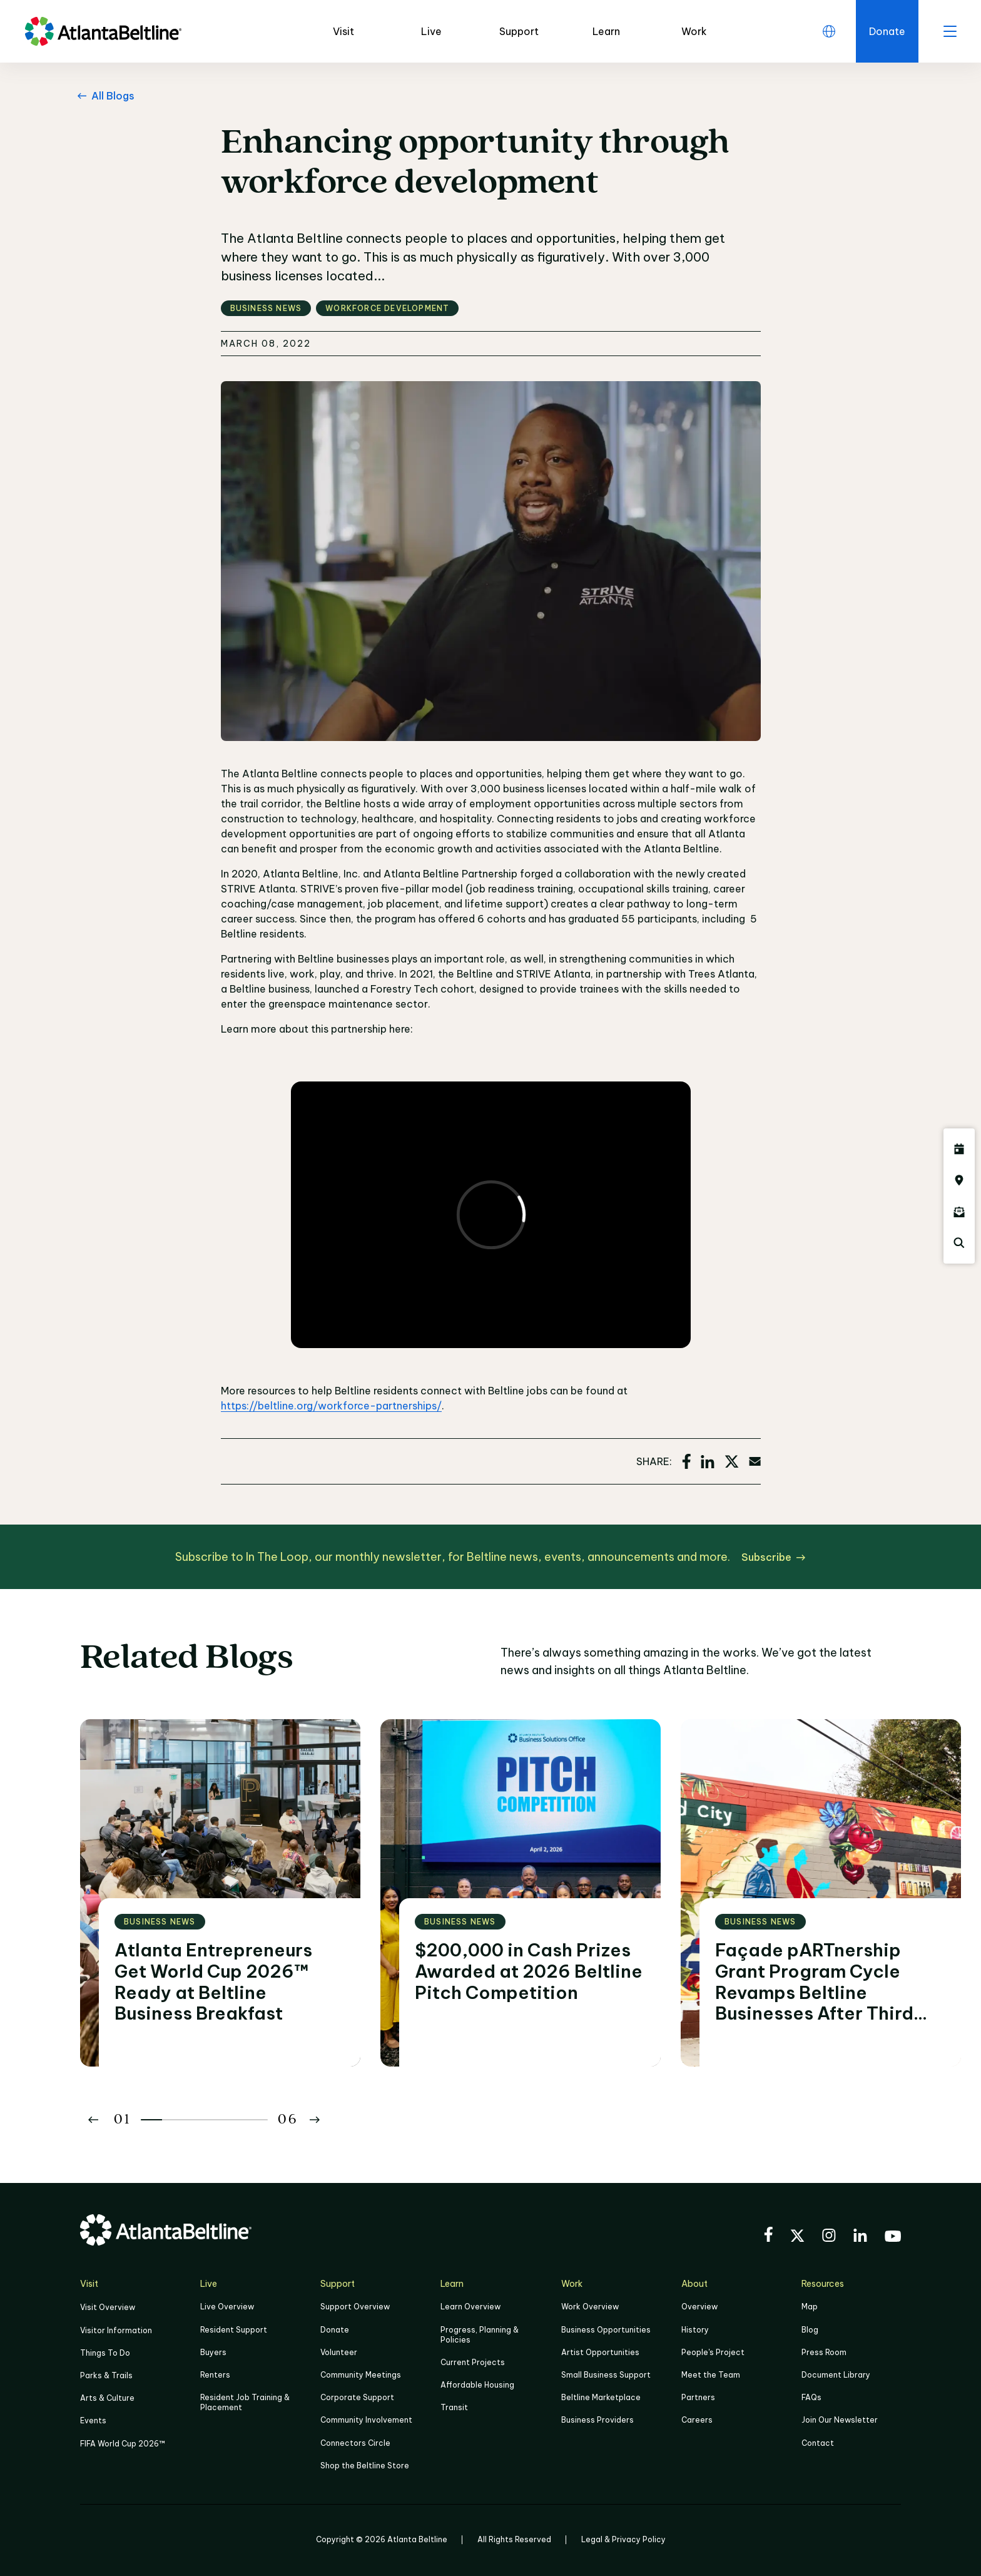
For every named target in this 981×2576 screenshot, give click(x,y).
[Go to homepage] (103, 31)
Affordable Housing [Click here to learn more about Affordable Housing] (477, 2384)
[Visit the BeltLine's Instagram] (829, 2237)
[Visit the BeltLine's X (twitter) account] (797, 2237)
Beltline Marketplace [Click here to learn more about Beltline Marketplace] (601, 2397)
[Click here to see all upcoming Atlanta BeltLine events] (959, 1149)
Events (93, 2420)
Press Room (823, 2352)
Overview (699, 2306)
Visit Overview (107, 2307)
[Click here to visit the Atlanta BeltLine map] (959, 1180)
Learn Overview (470, 2306)
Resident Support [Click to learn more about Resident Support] (233, 2329)
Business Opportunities (606, 2329)
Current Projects (472, 2362)
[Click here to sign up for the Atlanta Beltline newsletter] (959, 1211)
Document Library (835, 2374)
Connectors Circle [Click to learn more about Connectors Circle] (355, 2443)
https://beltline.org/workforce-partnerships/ (331, 1405)
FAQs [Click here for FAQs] (811, 2397)
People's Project (713, 2352)
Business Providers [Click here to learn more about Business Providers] (597, 2420)
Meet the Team (710, 2374)
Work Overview (590, 2306)
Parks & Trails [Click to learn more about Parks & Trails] (106, 2375)
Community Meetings (360, 2374)
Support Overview (355, 2306)
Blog (809, 2329)
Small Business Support (606, 2374)
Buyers (213, 2352)
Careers (697, 2420)
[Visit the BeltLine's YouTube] (893, 2238)
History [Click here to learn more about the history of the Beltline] (695, 2329)
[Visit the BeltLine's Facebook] (768, 2236)
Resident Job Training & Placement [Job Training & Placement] (245, 2402)
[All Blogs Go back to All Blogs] (103, 96)
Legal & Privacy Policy (623, 2539)
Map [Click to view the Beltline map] (809, 2306)
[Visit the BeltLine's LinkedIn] (860, 2237)
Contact (817, 2443)
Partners (698, 2397)
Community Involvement (366, 2420)
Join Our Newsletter (839, 2420)
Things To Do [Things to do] (105, 2353)
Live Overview (227, 2306)
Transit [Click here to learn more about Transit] (454, 2407)
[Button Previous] (93, 2120)
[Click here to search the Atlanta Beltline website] (959, 1243)
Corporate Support (357, 2397)
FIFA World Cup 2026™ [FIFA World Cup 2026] (122, 2443)
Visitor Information (116, 2330)
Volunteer (338, 2352)
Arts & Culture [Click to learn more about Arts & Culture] (107, 2398)
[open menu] (949, 31)
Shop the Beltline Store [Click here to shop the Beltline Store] (364, 2465)
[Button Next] (315, 2120)
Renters (215, 2374)
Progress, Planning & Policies (479, 2334)
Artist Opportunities (600, 2352)
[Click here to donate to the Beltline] (887, 31)
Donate (334, 2329)
